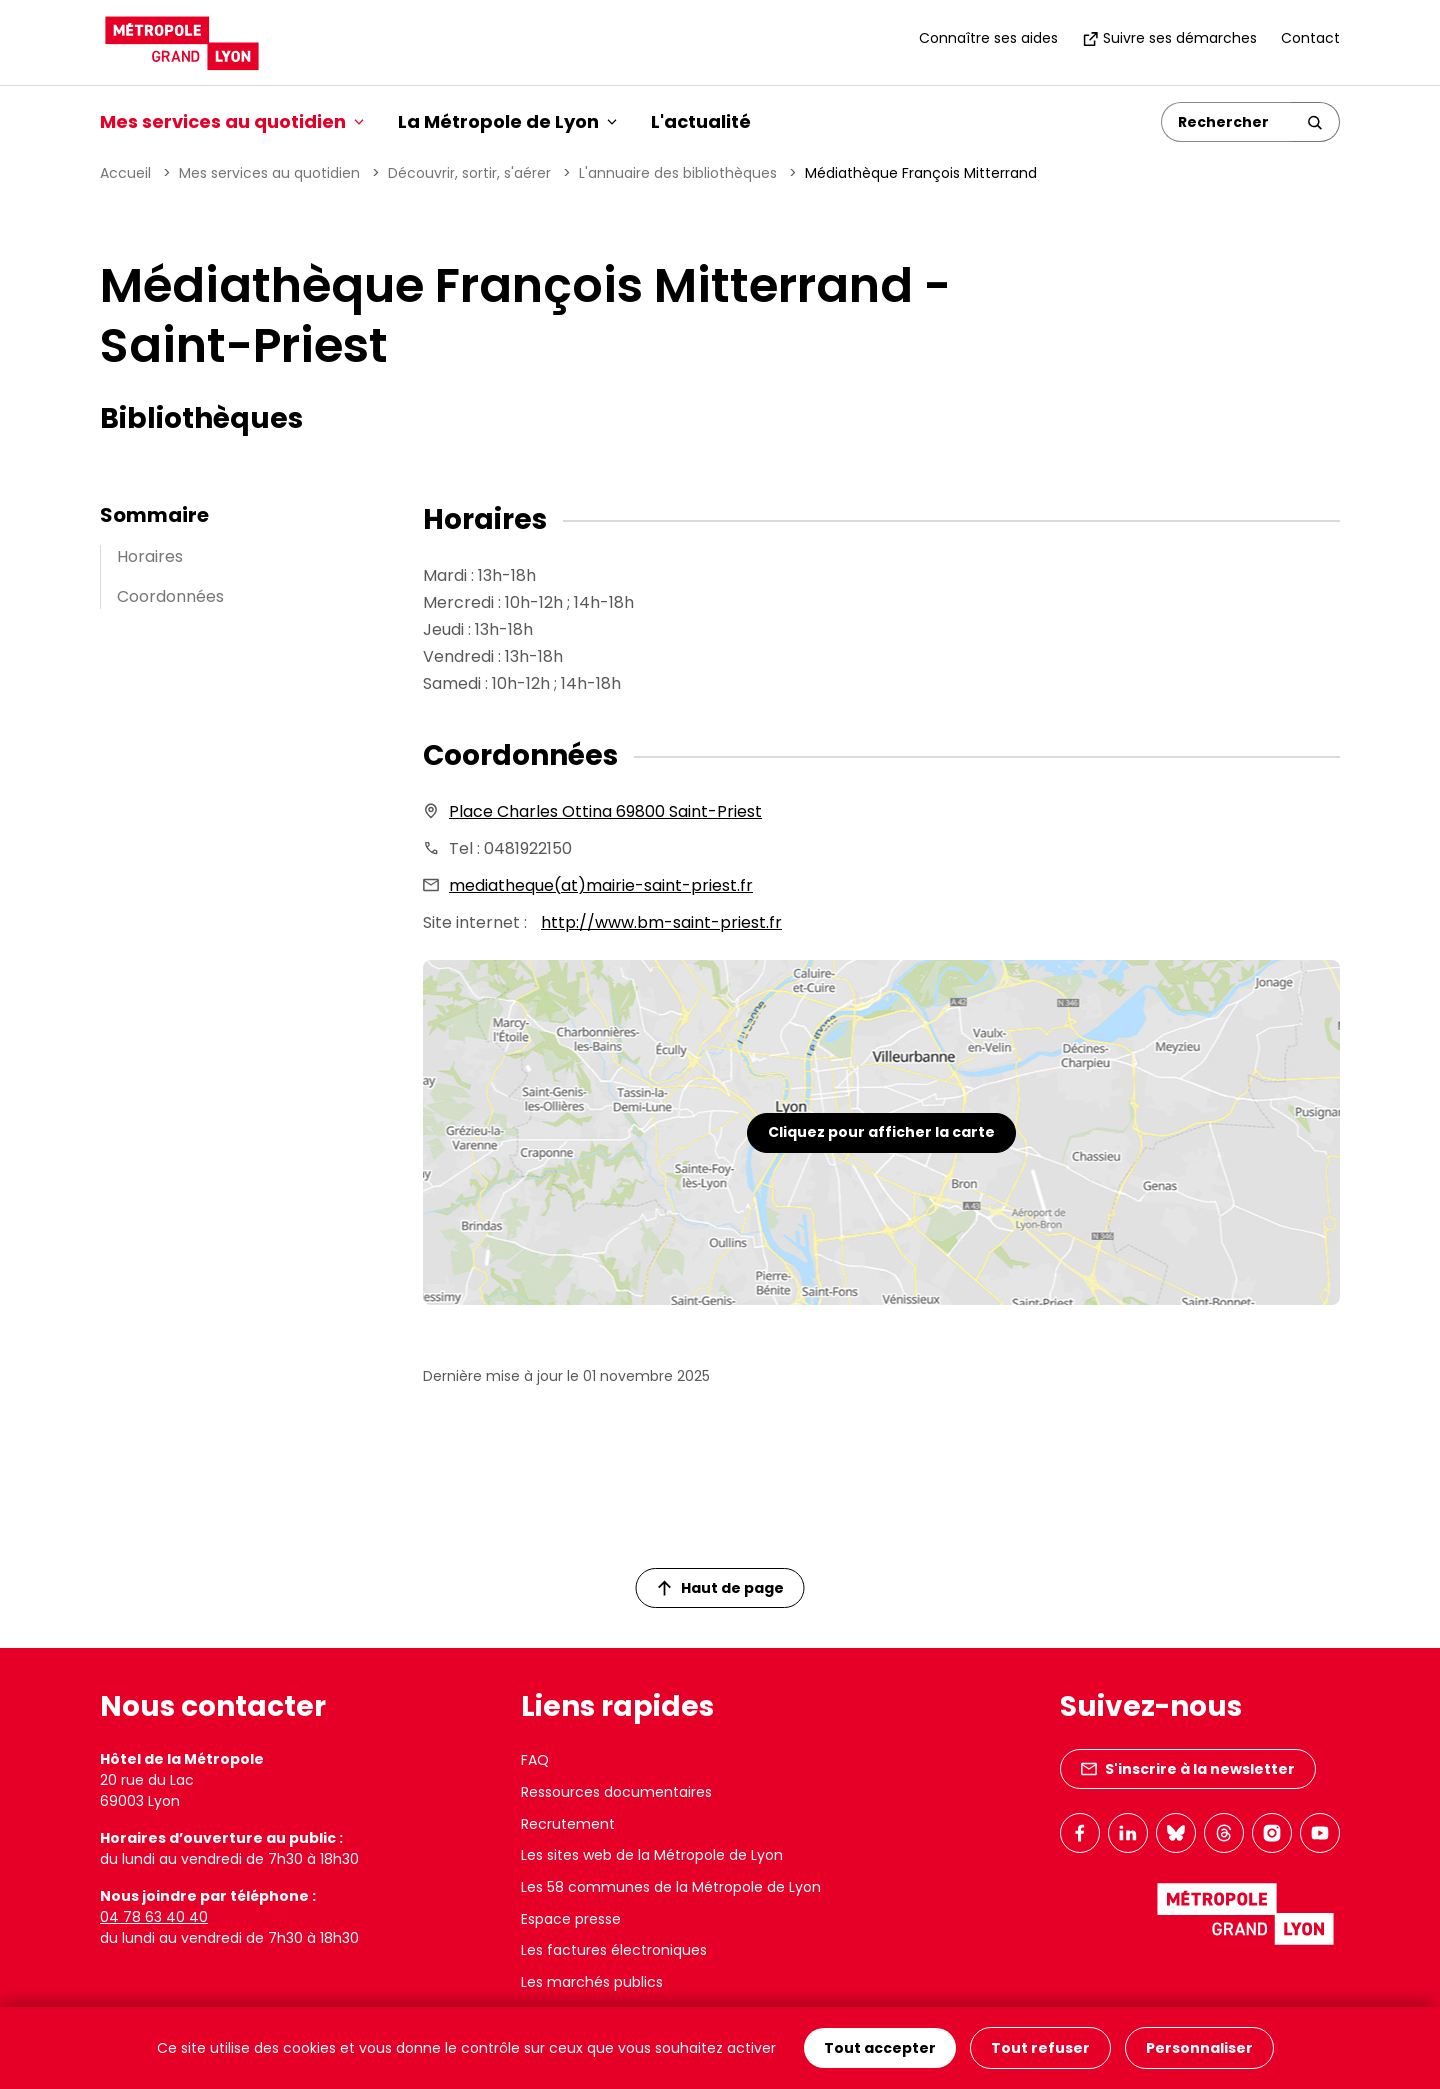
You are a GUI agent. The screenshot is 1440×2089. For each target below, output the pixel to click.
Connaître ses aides (988, 38)
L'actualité (701, 121)
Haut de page (721, 1588)
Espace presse (571, 1919)
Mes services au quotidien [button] (232, 121)
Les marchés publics (592, 1982)
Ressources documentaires (616, 1792)
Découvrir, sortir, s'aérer (469, 173)
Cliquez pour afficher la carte (881, 1132)
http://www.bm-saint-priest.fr (661, 922)
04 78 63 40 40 (154, 1917)
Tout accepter (880, 2048)
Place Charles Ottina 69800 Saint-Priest (605, 811)
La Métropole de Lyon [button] (507, 121)
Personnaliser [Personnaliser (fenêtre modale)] (1199, 2048)
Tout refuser (1040, 2048)
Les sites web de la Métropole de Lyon (652, 1855)
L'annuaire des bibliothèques (678, 173)
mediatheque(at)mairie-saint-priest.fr (601, 885)
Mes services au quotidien (269, 173)
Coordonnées (170, 596)
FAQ (535, 1760)
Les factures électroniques (614, 1950)
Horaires (150, 556)
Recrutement (568, 1824)
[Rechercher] (1226, 122)
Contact (1310, 38)
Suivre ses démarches (1169, 38)
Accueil (125, 173)
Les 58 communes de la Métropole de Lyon (671, 1887)
